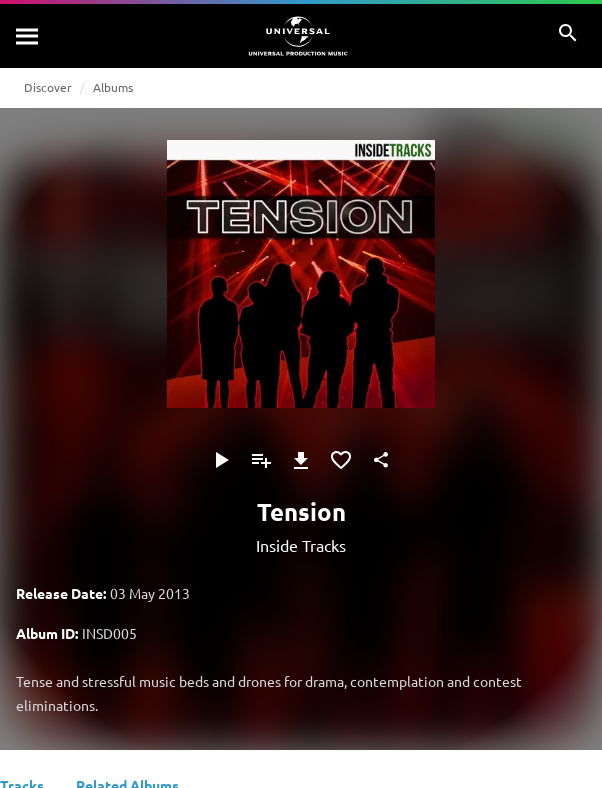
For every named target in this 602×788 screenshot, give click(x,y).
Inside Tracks (301, 545)
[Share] (381, 460)
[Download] (301, 460)
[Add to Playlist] (261, 460)
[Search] (28, 36)
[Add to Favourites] (341, 460)
